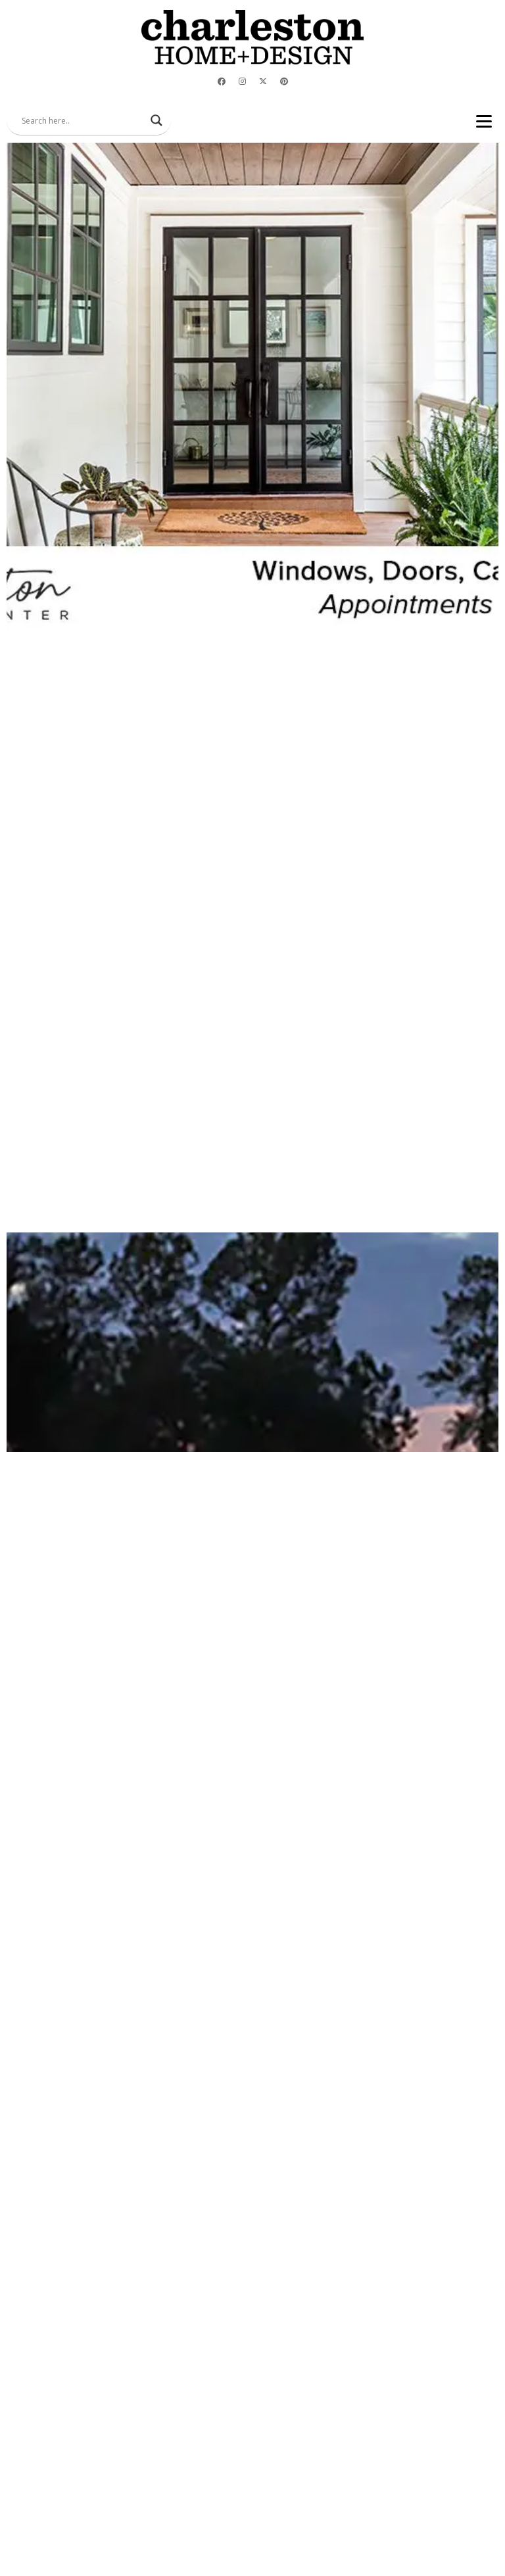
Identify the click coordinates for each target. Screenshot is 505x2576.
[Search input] (83, 120)
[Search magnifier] (156, 120)
